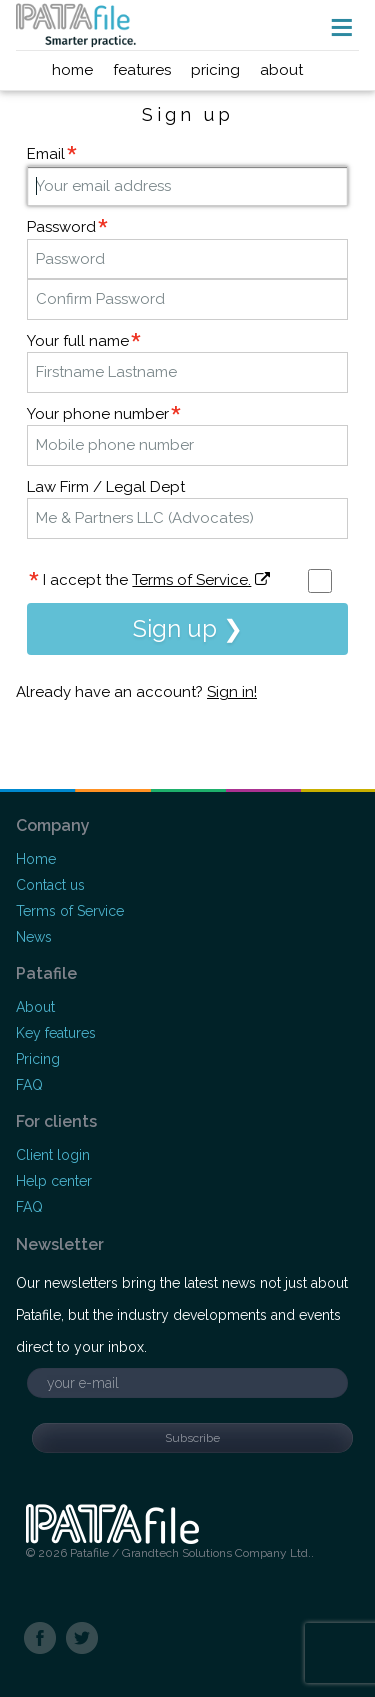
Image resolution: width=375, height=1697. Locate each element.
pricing (215, 70)
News (34, 937)
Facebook (40, 1639)
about (281, 70)
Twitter (82, 1639)
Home (36, 859)
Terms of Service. (191, 580)
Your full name (78, 341)
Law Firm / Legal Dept (106, 487)
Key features (56, 1033)
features (142, 70)
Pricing (38, 1059)
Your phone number (98, 414)
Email (46, 154)
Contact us (50, 885)
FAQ (29, 1085)
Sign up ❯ (188, 628)
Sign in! (232, 692)
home (72, 70)
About (35, 1007)
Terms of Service (70, 911)
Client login (53, 1155)
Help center (54, 1181)
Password (61, 227)
